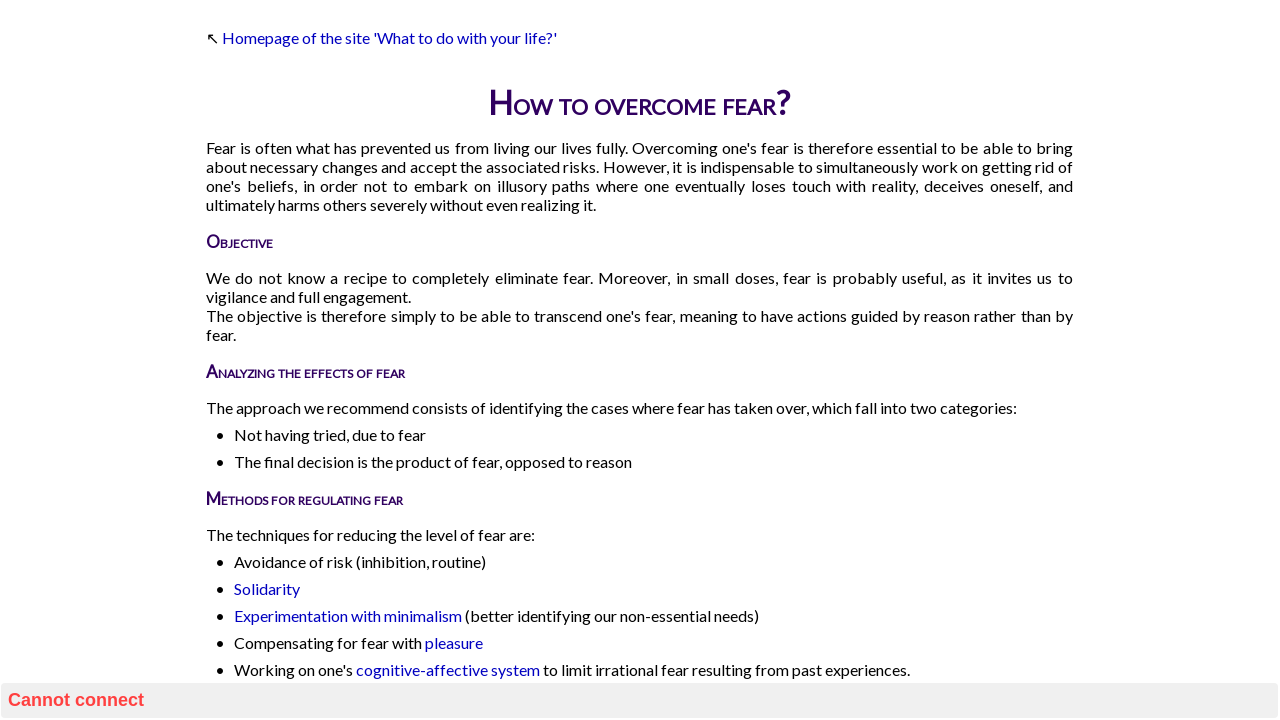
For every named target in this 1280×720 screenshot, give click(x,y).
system (515, 669)
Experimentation (291, 615)
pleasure (454, 642)
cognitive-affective (422, 669)
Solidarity (267, 588)
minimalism (423, 615)
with (366, 615)
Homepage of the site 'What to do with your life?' (389, 37)
